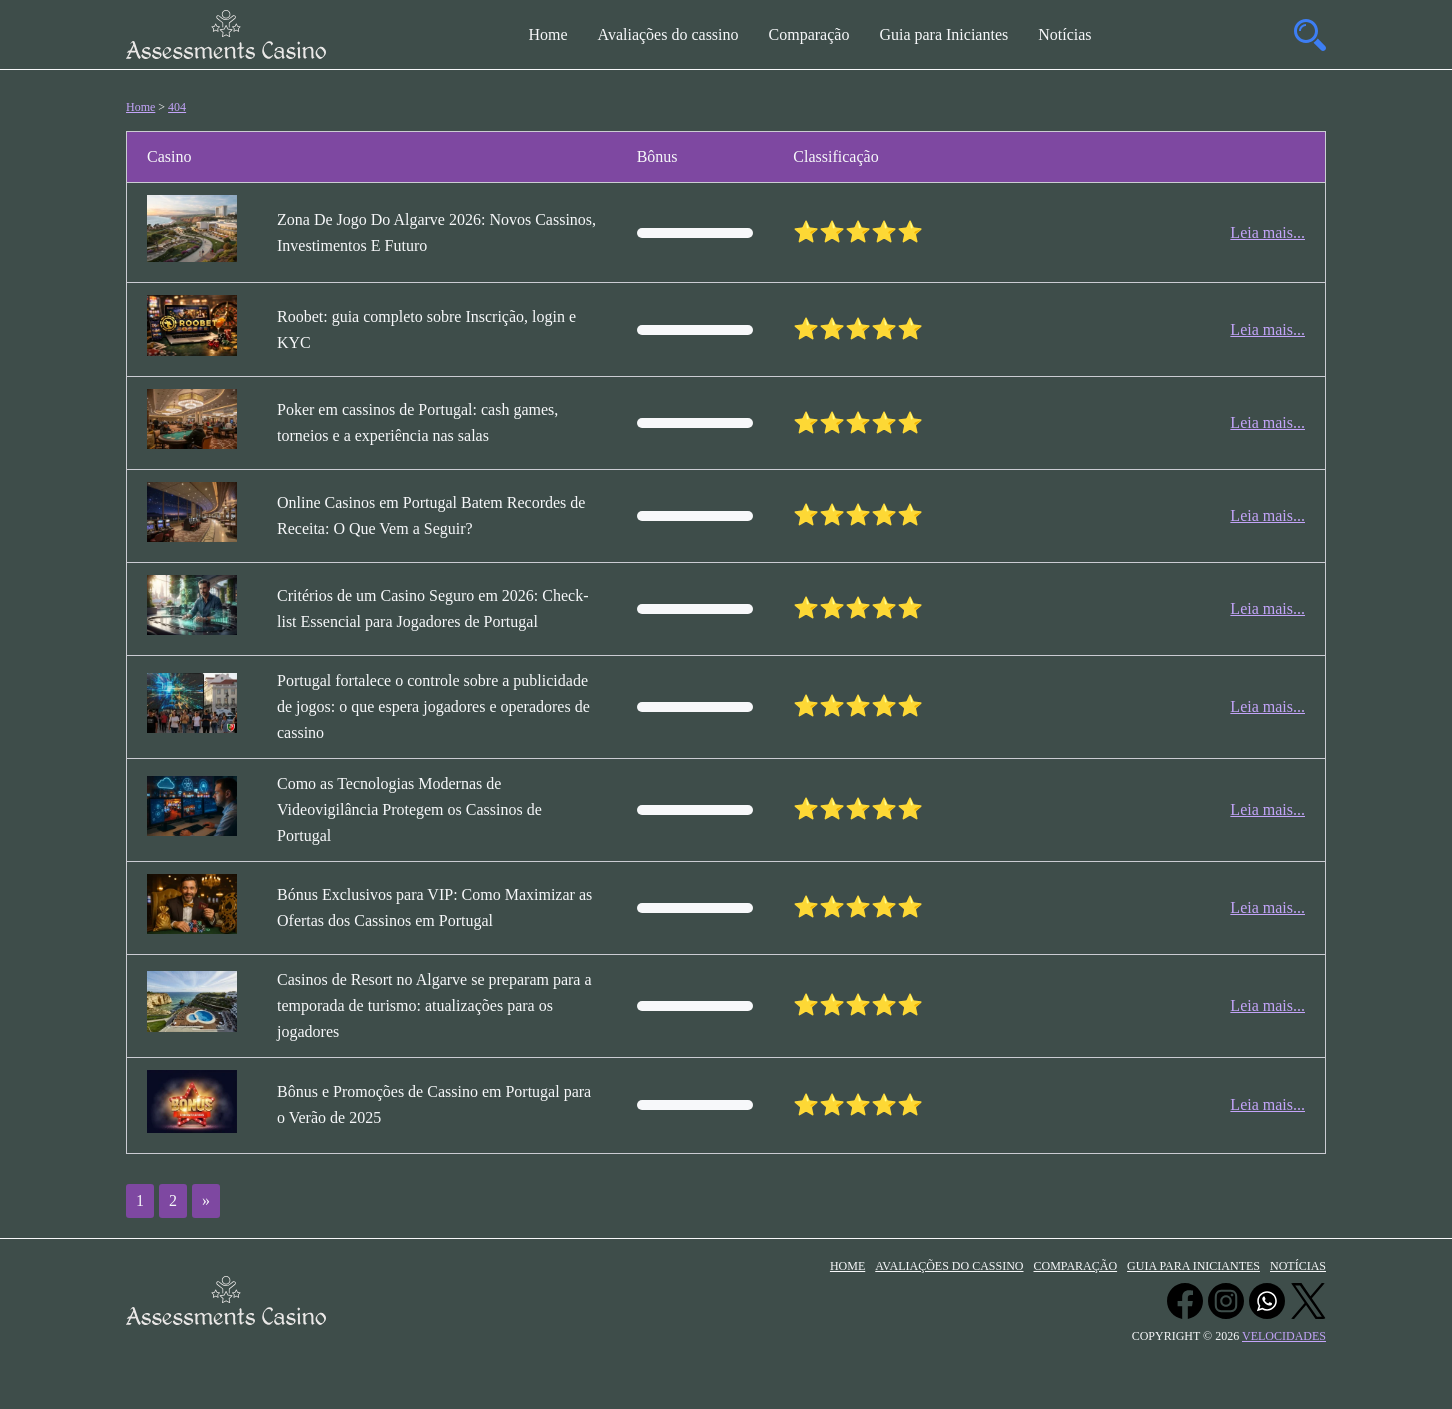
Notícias (1064, 34)
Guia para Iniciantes (943, 34)
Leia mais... (1267, 232)
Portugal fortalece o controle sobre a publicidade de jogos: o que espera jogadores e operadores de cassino (433, 706)
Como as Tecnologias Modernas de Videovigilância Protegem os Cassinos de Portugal (409, 809)
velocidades (1284, 1336)
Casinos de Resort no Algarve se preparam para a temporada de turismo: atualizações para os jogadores (434, 1005)
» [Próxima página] (206, 1200)
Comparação (809, 34)
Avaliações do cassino (668, 34)
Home (547, 34)
